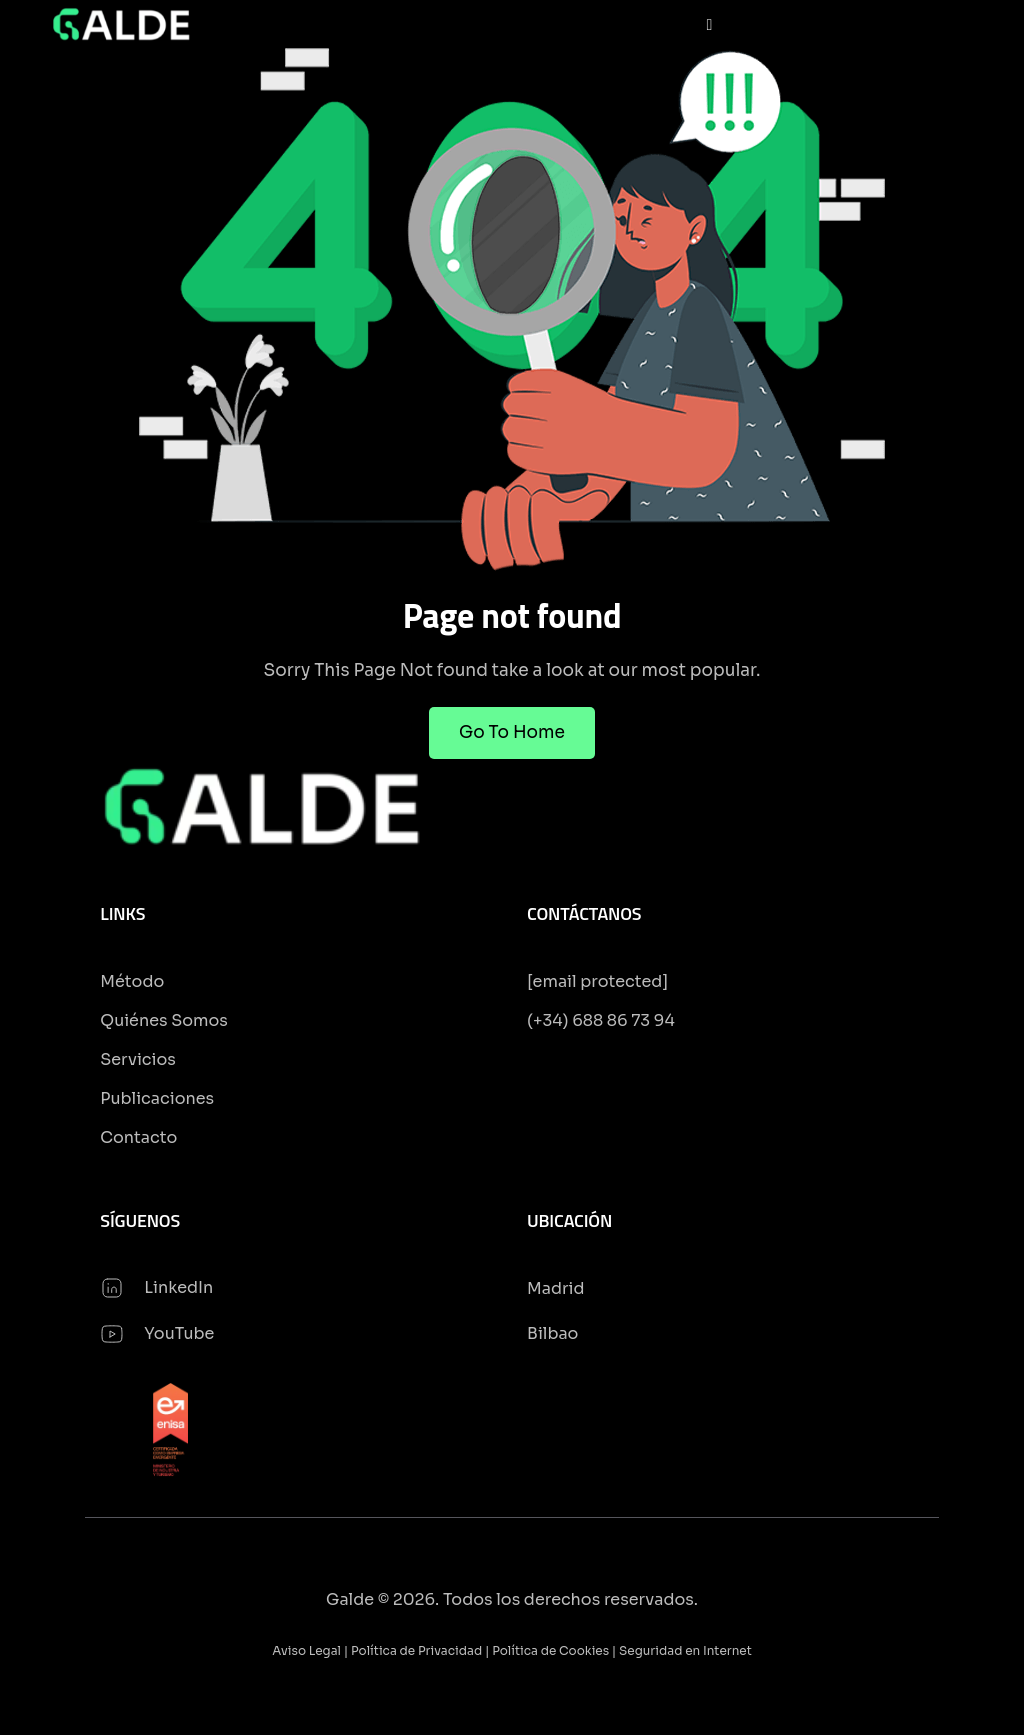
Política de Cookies (550, 1650)
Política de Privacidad (416, 1650)
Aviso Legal (306, 1650)
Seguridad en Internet (685, 1650)
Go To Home (512, 732)
